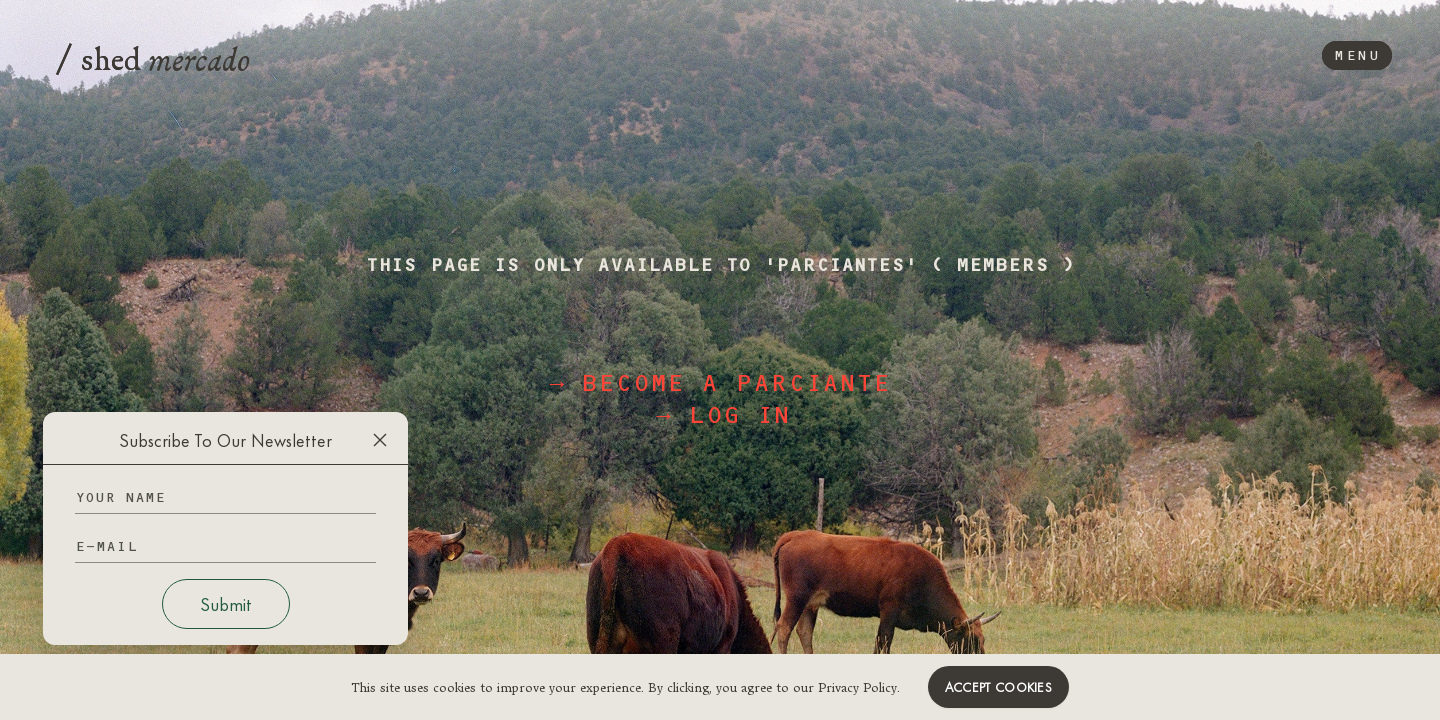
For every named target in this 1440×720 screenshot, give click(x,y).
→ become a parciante (720, 383)
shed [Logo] (153, 56)
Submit (226, 604)
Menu (1357, 55)
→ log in (722, 415)
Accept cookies (998, 687)
